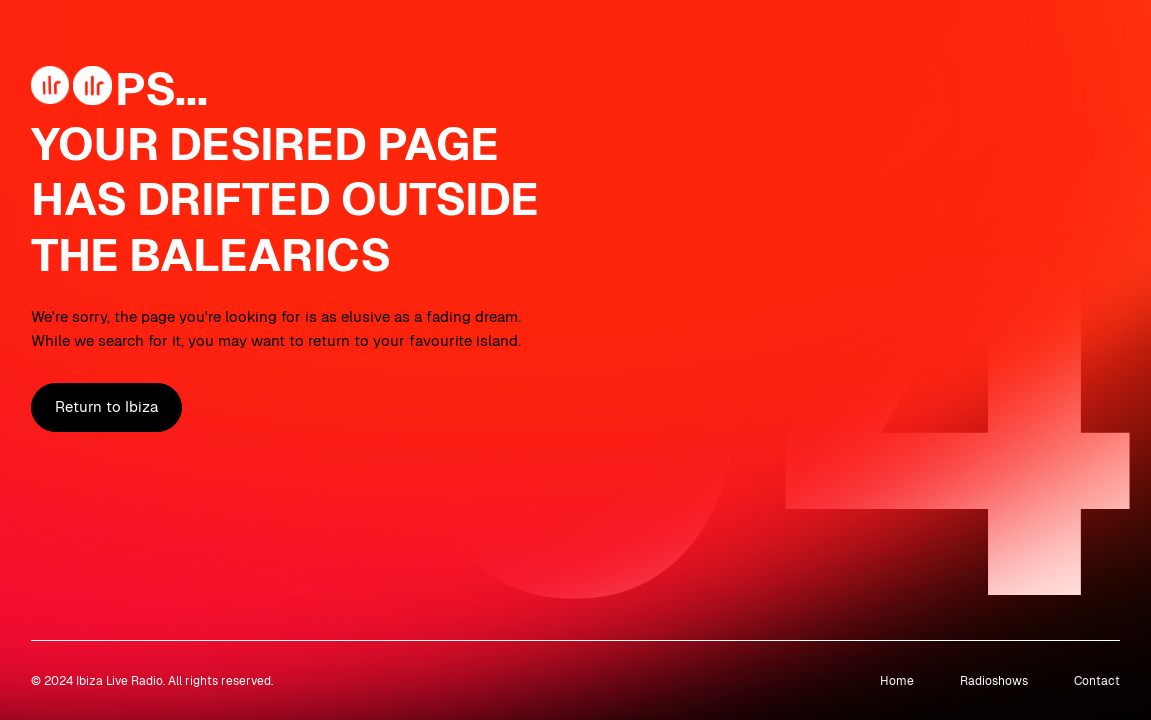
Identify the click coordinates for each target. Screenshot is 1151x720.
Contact (1097, 680)
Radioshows (994, 680)
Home (897, 680)
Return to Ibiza (106, 407)
